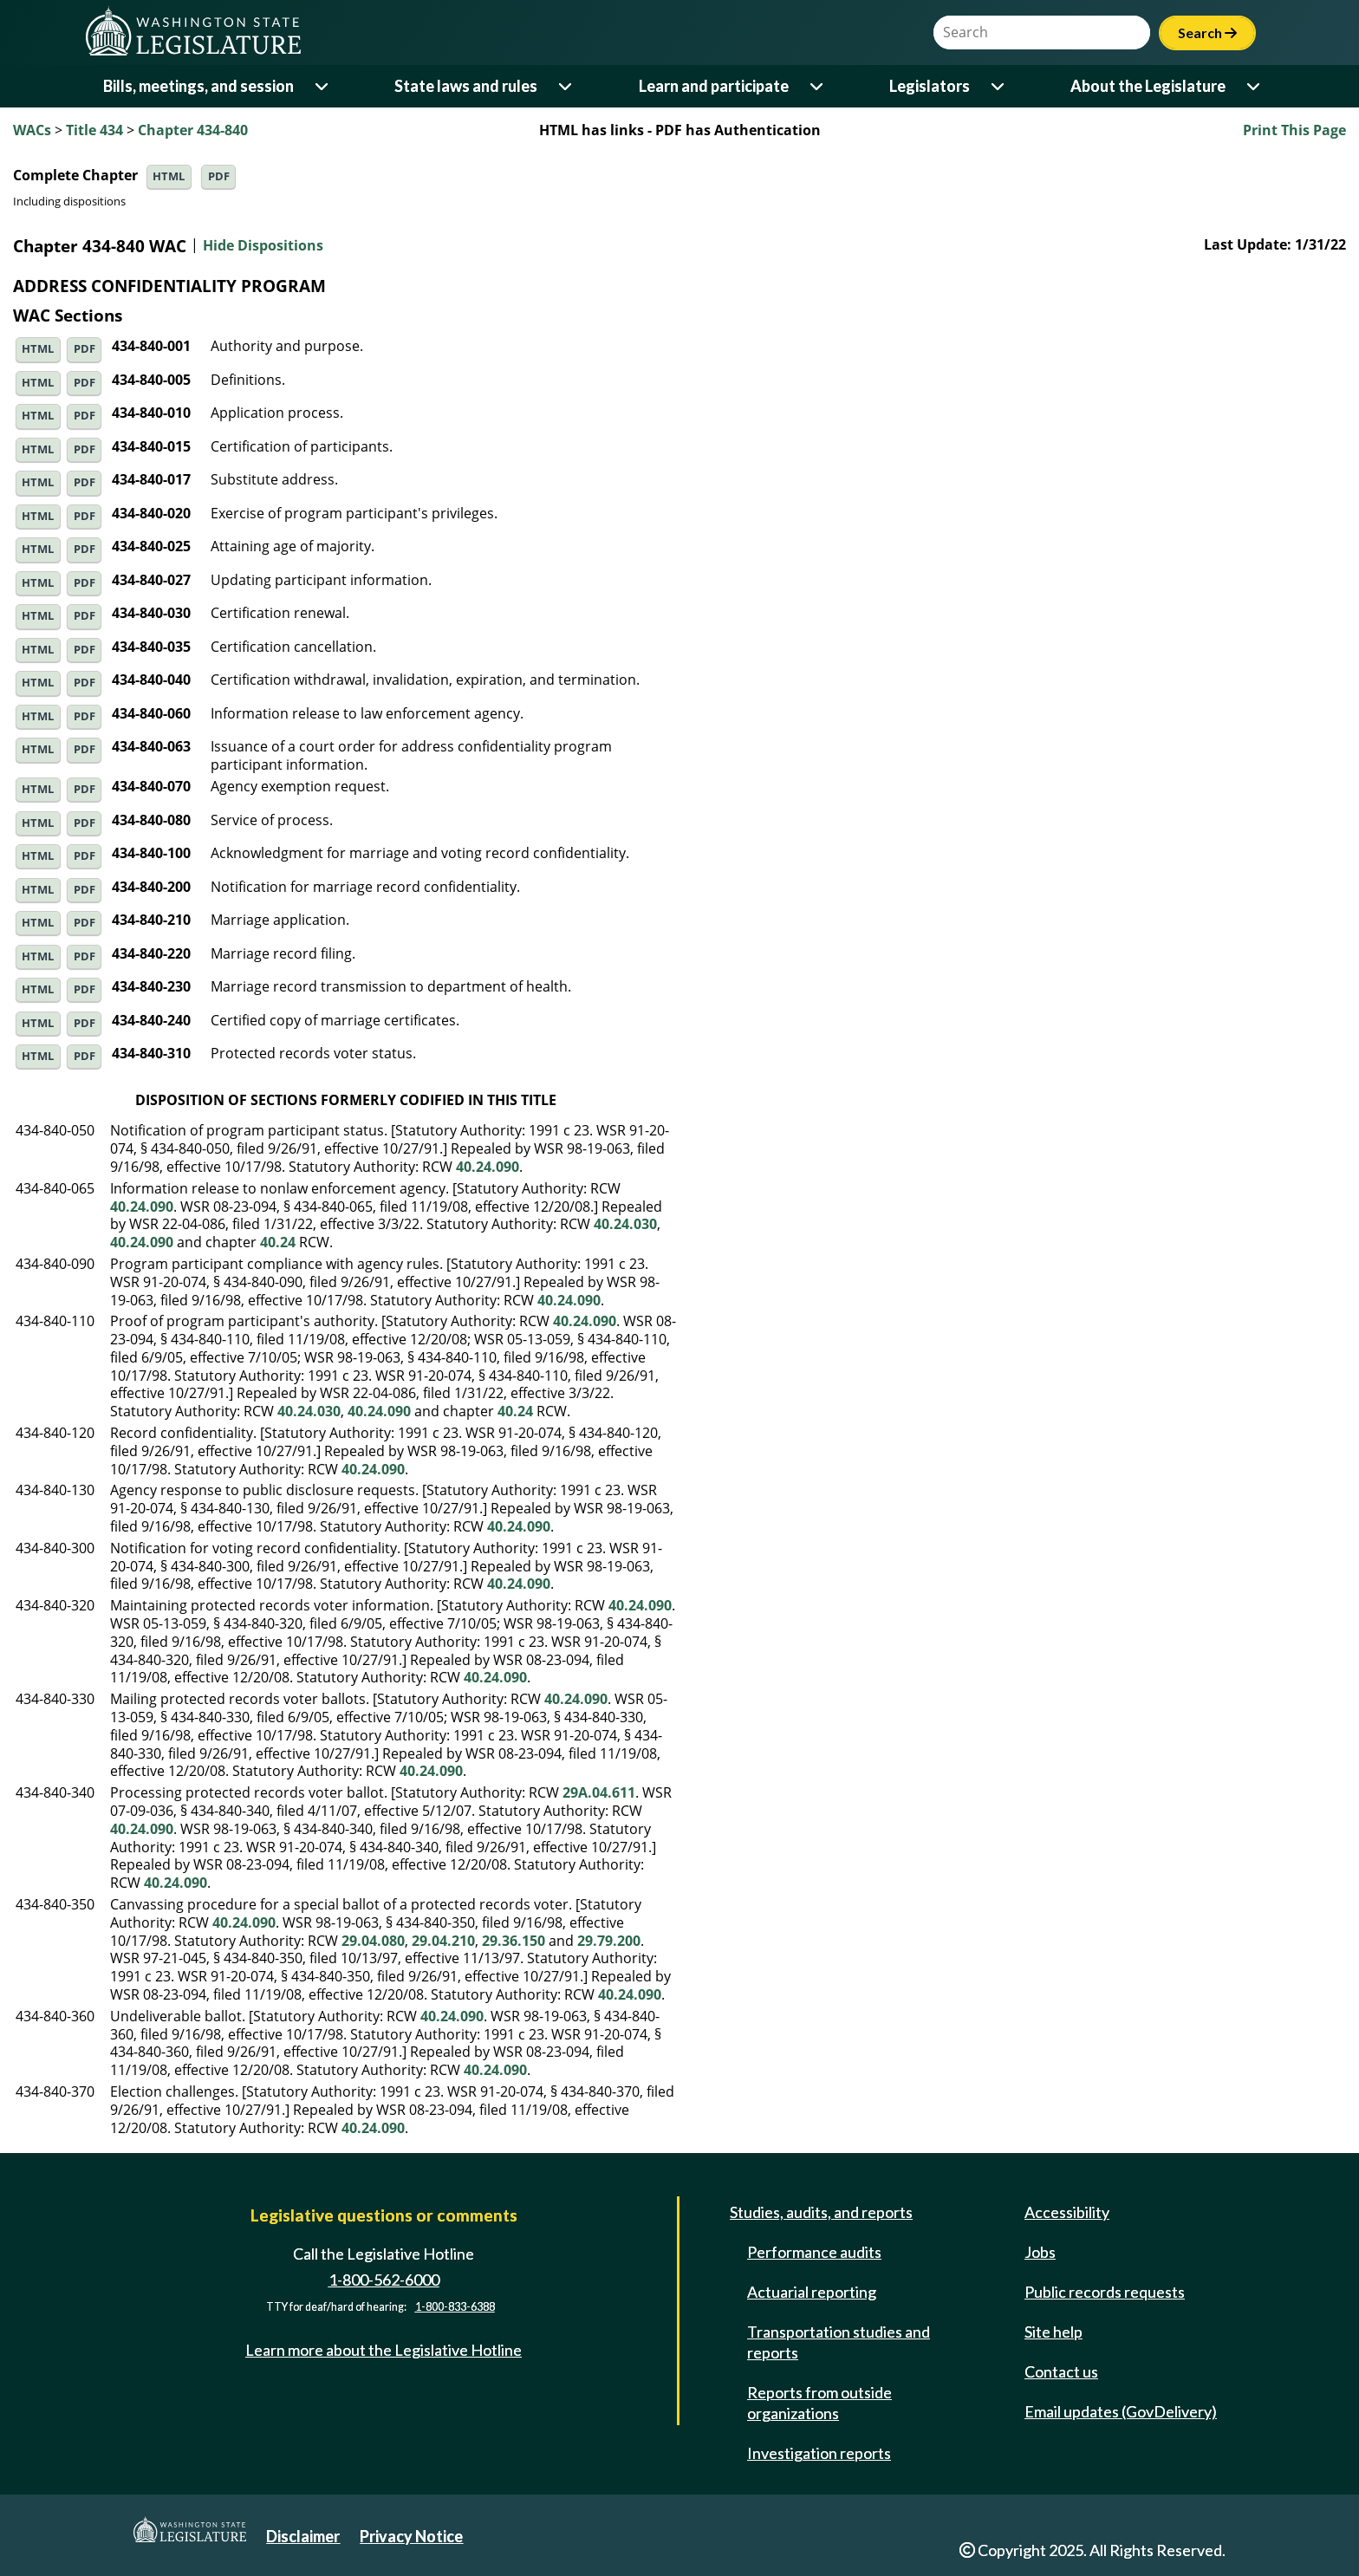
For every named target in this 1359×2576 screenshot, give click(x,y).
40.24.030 (625, 1223)
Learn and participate (714, 85)
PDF (219, 176)
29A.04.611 (598, 1792)
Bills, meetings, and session (198, 85)
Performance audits (814, 2251)
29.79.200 (608, 1940)
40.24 (278, 1242)
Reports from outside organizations (819, 2403)
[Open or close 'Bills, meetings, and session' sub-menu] (323, 86)
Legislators (929, 85)
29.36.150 (513, 1940)
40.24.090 (487, 1166)
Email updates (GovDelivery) (1120, 2411)
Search (1207, 32)
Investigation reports (819, 2452)
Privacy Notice (411, 2536)
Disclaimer (303, 2536)
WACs (32, 130)
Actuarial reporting (811, 2291)
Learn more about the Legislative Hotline (383, 2349)
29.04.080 (373, 1940)
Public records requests (1104, 2291)
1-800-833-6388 (455, 2306)
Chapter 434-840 (193, 130)
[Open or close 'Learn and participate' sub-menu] (817, 86)
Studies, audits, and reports (821, 2211)
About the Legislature (1148, 85)
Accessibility (1066, 2211)
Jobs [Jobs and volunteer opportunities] (1040, 2251)
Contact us (1061, 2371)
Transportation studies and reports (838, 2342)
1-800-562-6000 (383, 2279)
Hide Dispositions (263, 246)
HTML (169, 176)
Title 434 (94, 130)
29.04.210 (443, 1940)
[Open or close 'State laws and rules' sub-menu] (566, 86)
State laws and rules (465, 85)
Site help (1053, 2331)
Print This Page (1294, 130)
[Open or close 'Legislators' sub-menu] (999, 86)
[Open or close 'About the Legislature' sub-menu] (1254, 86)
